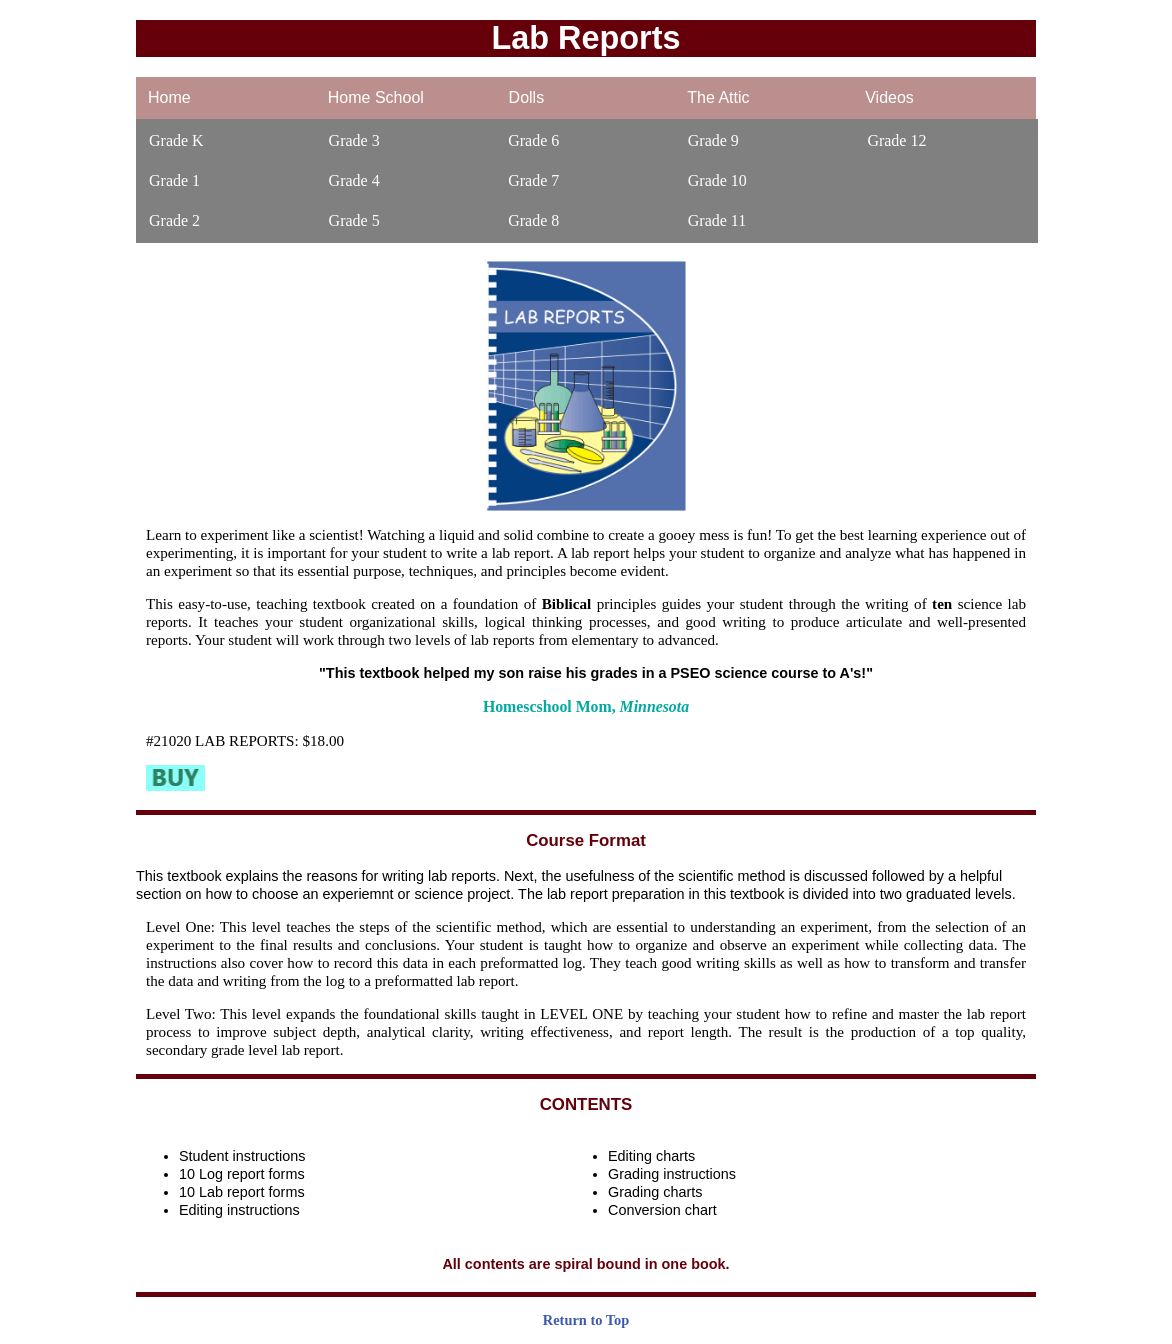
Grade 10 (717, 180)
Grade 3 (354, 140)
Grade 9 (713, 140)
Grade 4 (354, 180)
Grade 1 (174, 180)
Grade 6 (533, 140)
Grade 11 (717, 220)
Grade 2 (174, 220)
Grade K (176, 140)
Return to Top (586, 1320)
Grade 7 (533, 180)
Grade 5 (354, 220)
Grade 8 (533, 220)
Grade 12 (896, 140)
